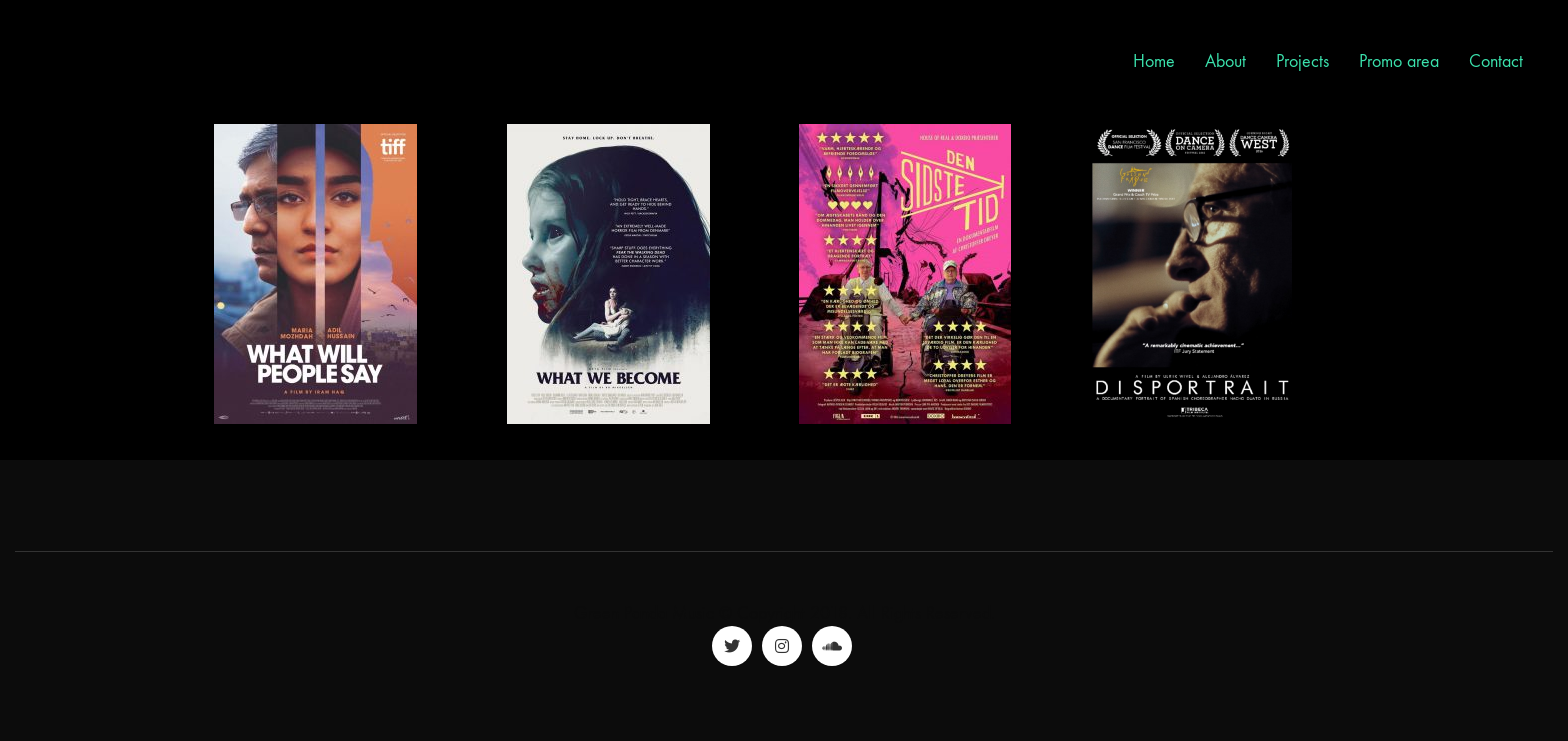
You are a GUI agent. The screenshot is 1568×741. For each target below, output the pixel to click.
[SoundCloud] (832, 646)
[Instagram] (782, 646)
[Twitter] (732, 646)
